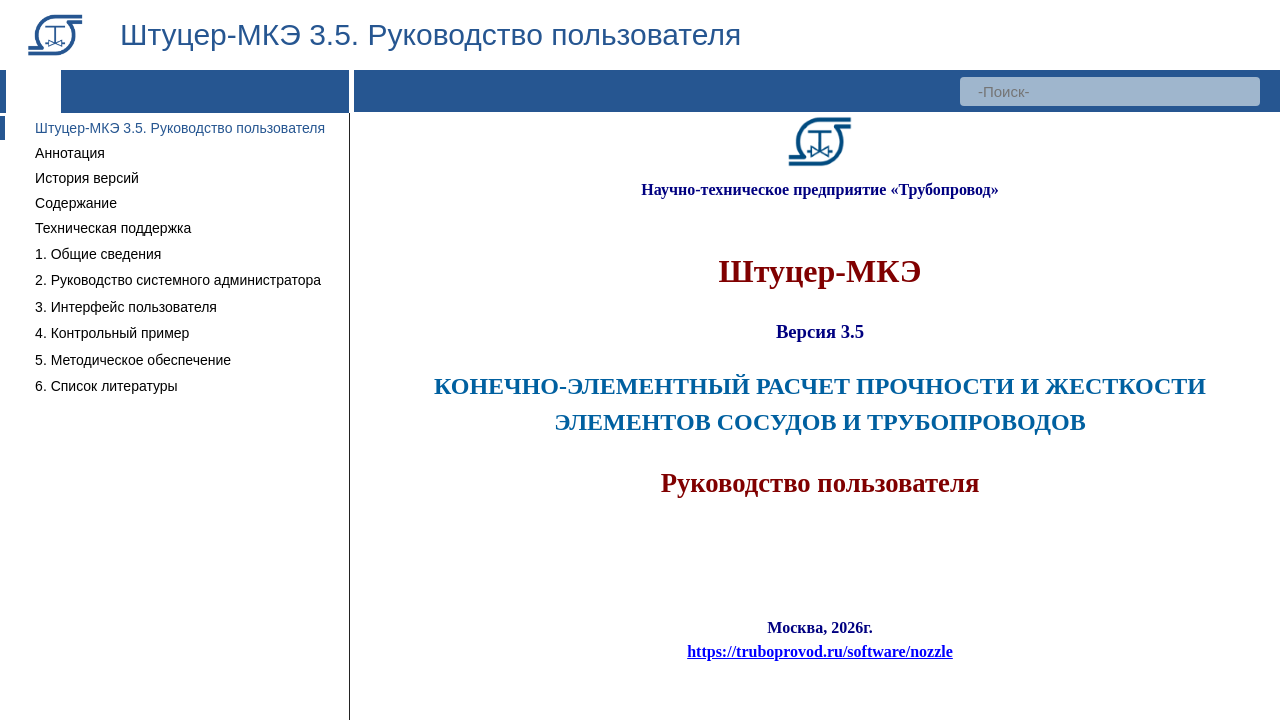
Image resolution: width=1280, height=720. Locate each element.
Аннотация (70, 153)
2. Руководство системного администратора (178, 280)
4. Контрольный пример (112, 333)
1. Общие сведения (98, 254)
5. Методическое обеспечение (133, 360)
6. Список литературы (106, 386)
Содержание (76, 203)
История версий (87, 178)
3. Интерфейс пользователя (126, 307)
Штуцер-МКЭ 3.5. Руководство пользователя (180, 128)
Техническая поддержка (113, 228)
